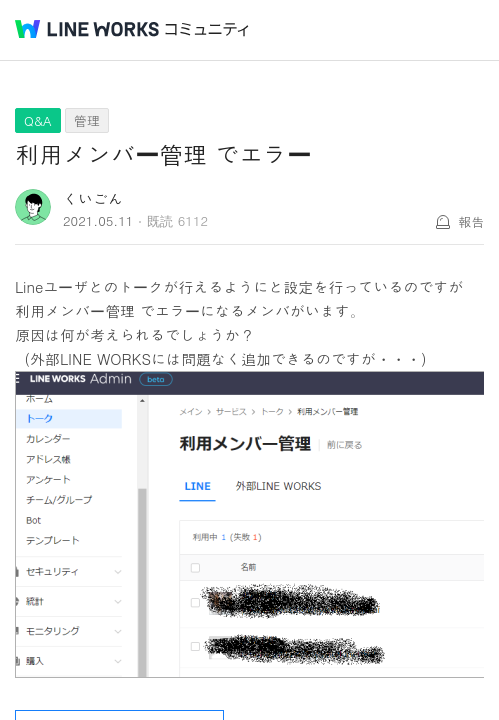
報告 (471, 221)
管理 (87, 120)
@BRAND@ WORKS (87, 29)
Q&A (38, 120)
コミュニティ (207, 29)
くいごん (93, 198)
